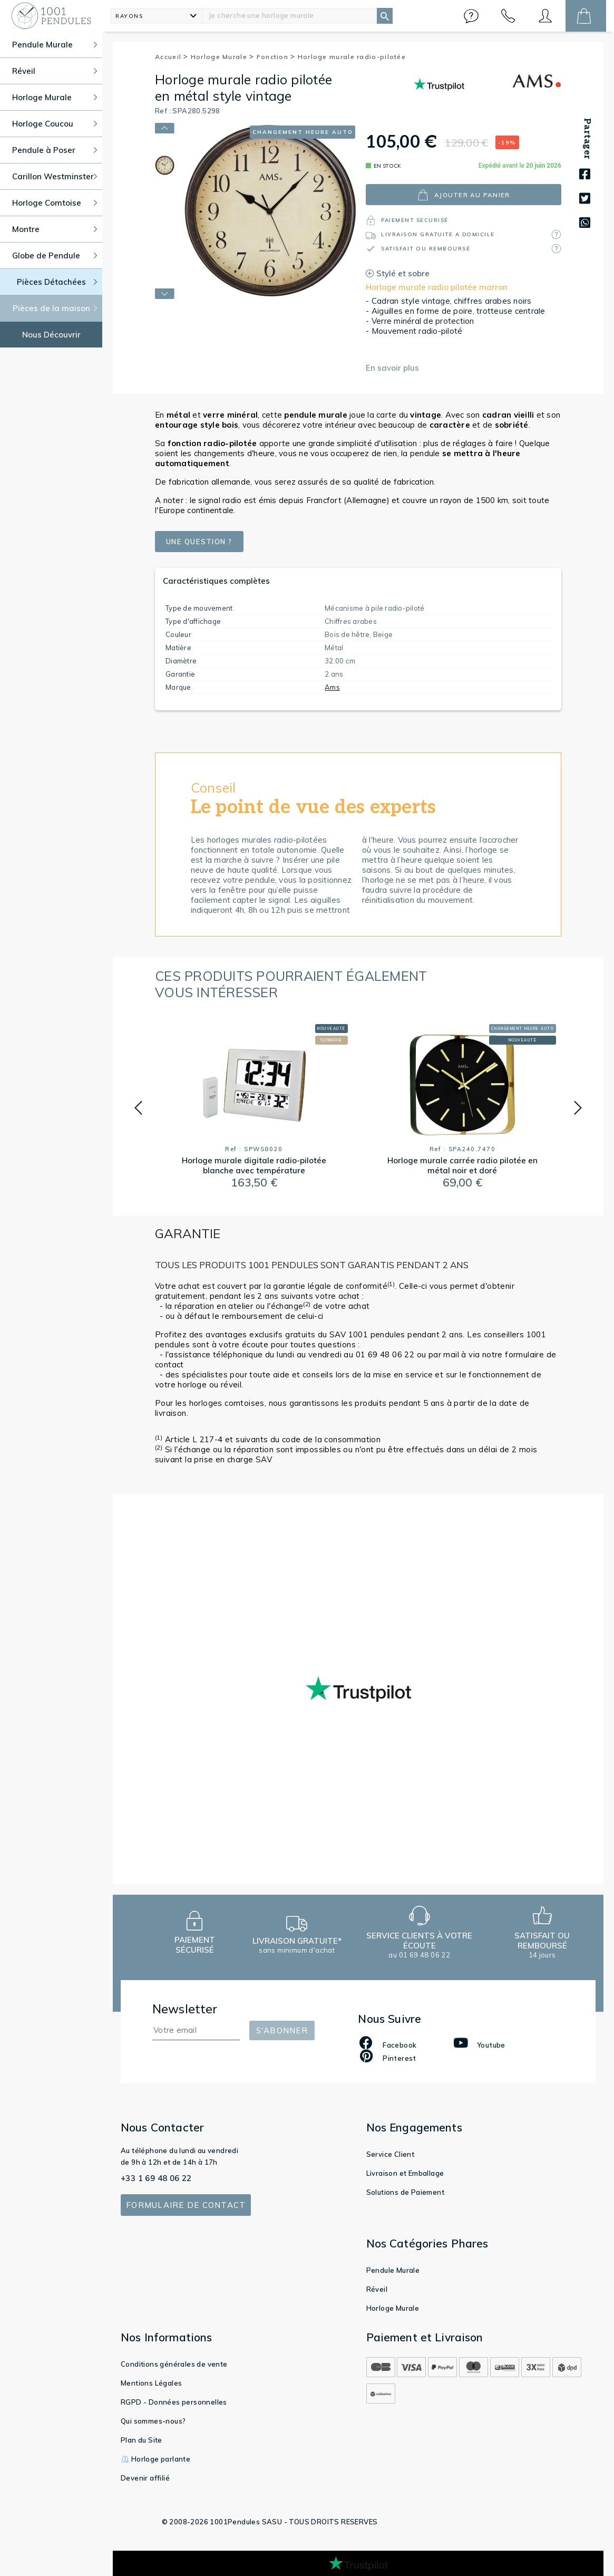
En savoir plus (392, 368)
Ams (332, 687)
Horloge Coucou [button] (54, 124)
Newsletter (185, 2009)
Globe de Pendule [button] (54, 255)
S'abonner (282, 2030)
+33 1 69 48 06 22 (156, 2178)
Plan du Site (141, 2440)
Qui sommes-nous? (153, 2421)
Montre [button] (54, 229)
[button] (471, 16)
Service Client (390, 2154)
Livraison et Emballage (405, 2173)
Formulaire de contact (186, 2205)
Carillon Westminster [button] (54, 176)
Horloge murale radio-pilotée (352, 57)
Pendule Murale (393, 2270)
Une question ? (204, 542)
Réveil (376, 2289)
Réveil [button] (54, 71)
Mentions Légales (151, 2383)
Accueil (172, 57)
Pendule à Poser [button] (54, 150)
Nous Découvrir (51, 335)
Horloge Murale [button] (54, 97)
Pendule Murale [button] (54, 45)
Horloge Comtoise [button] (54, 203)
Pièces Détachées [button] (57, 282)
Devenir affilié (145, 2478)
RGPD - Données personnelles (174, 2402)
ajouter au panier (463, 194)
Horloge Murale (223, 57)
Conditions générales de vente (174, 2364)
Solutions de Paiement (405, 2192)
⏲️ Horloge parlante (155, 2459)
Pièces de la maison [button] (55, 308)
